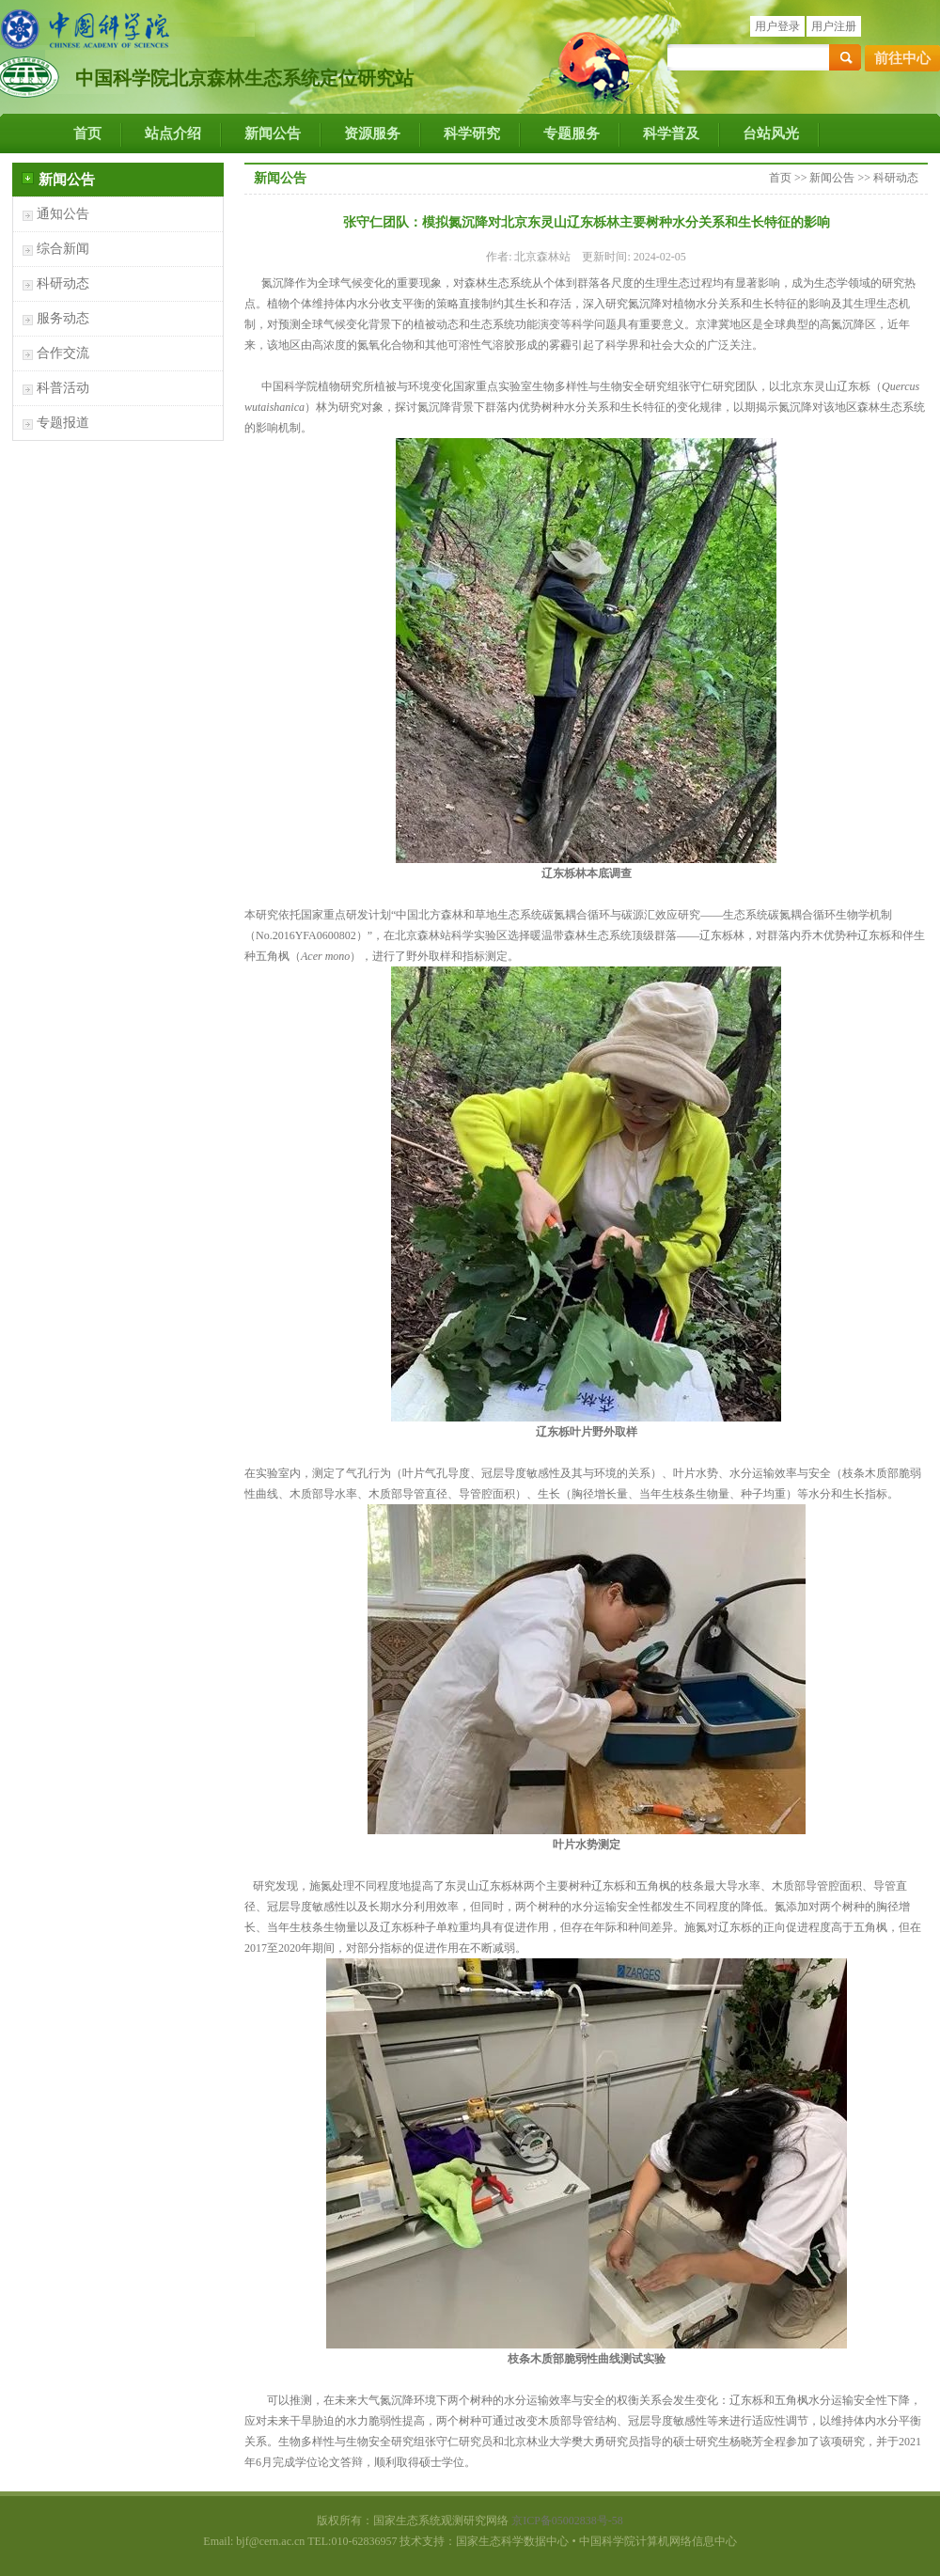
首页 (87, 133)
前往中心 (902, 58)
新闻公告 (272, 133)
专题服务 (571, 133)
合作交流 (63, 353)
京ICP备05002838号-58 (567, 2520)
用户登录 (777, 26)
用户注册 (833, 26)
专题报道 (63, 423)
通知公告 (63, 214)
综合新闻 (63, 249)
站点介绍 (173, 133)
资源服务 (372, 133)
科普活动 (63, 388)
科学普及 (671, 133)
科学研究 (472, 133)
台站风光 (771, 133)
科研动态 (63, 283)
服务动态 (63, 318)
